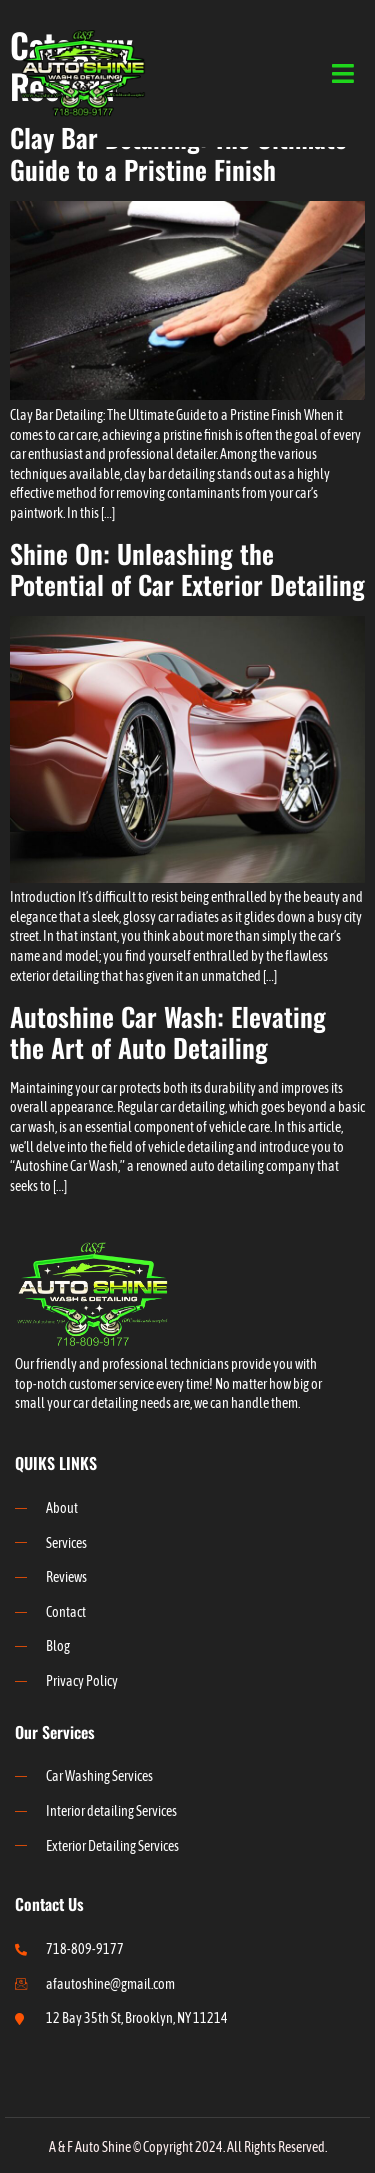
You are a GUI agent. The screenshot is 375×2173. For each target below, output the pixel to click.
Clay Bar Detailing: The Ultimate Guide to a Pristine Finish (178, 153)
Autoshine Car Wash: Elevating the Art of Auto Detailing (168, 1032)
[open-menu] (343, 74)
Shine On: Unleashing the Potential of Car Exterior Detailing (187, 569)
